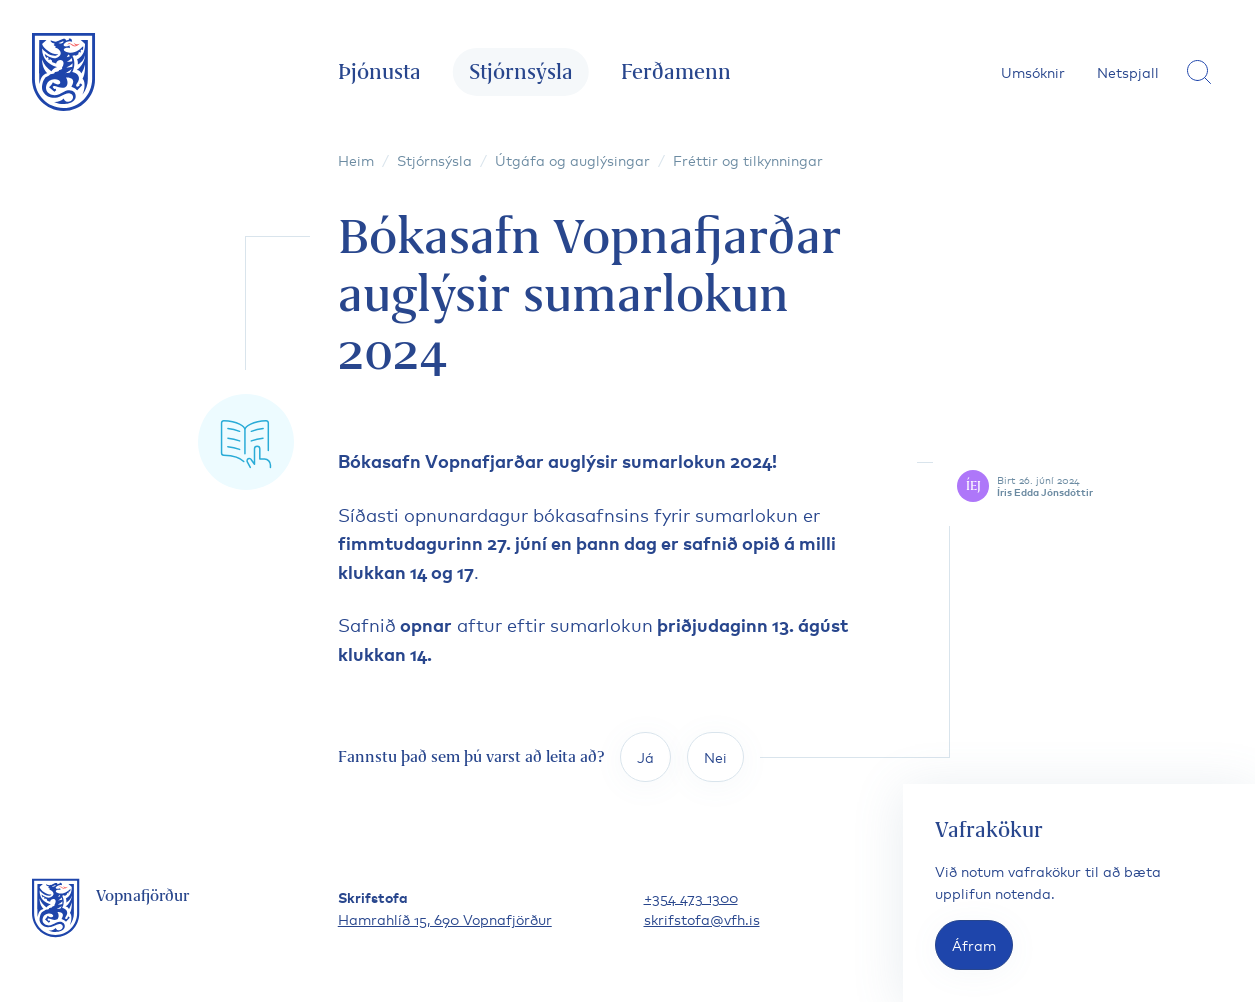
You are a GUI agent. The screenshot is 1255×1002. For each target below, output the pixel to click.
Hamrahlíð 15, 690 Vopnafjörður (445, 918)
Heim (356, 159)
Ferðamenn (676, 71)
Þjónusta (379, 71)
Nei (715, 756)
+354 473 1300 (691, 896)
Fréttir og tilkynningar (748, 159)
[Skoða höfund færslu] (1090, 486)
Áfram (974, 944)
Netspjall (1128, 71)
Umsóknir (1033, 71)
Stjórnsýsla (521, 71)
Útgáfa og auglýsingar (572, 159)
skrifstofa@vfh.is (702, 918)
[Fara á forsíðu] (64, 72)
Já (645, 756)
